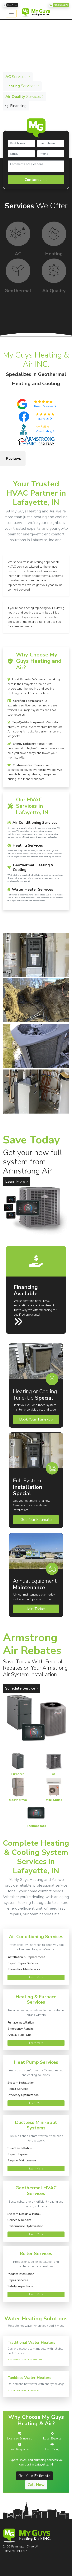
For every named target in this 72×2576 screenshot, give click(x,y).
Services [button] (17, 76)
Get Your (34, 2456)
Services (24, 96)
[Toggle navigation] (11, 13)
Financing (16, 105)
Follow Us (44, 419)
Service (21, 1669)
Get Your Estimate (36, 1500)
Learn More (36, 1958)
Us (36, 179)
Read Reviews (45, 406)
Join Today (36, 1589)
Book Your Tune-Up (36, 1400)
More (16, 1162)
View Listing (45, 431)
